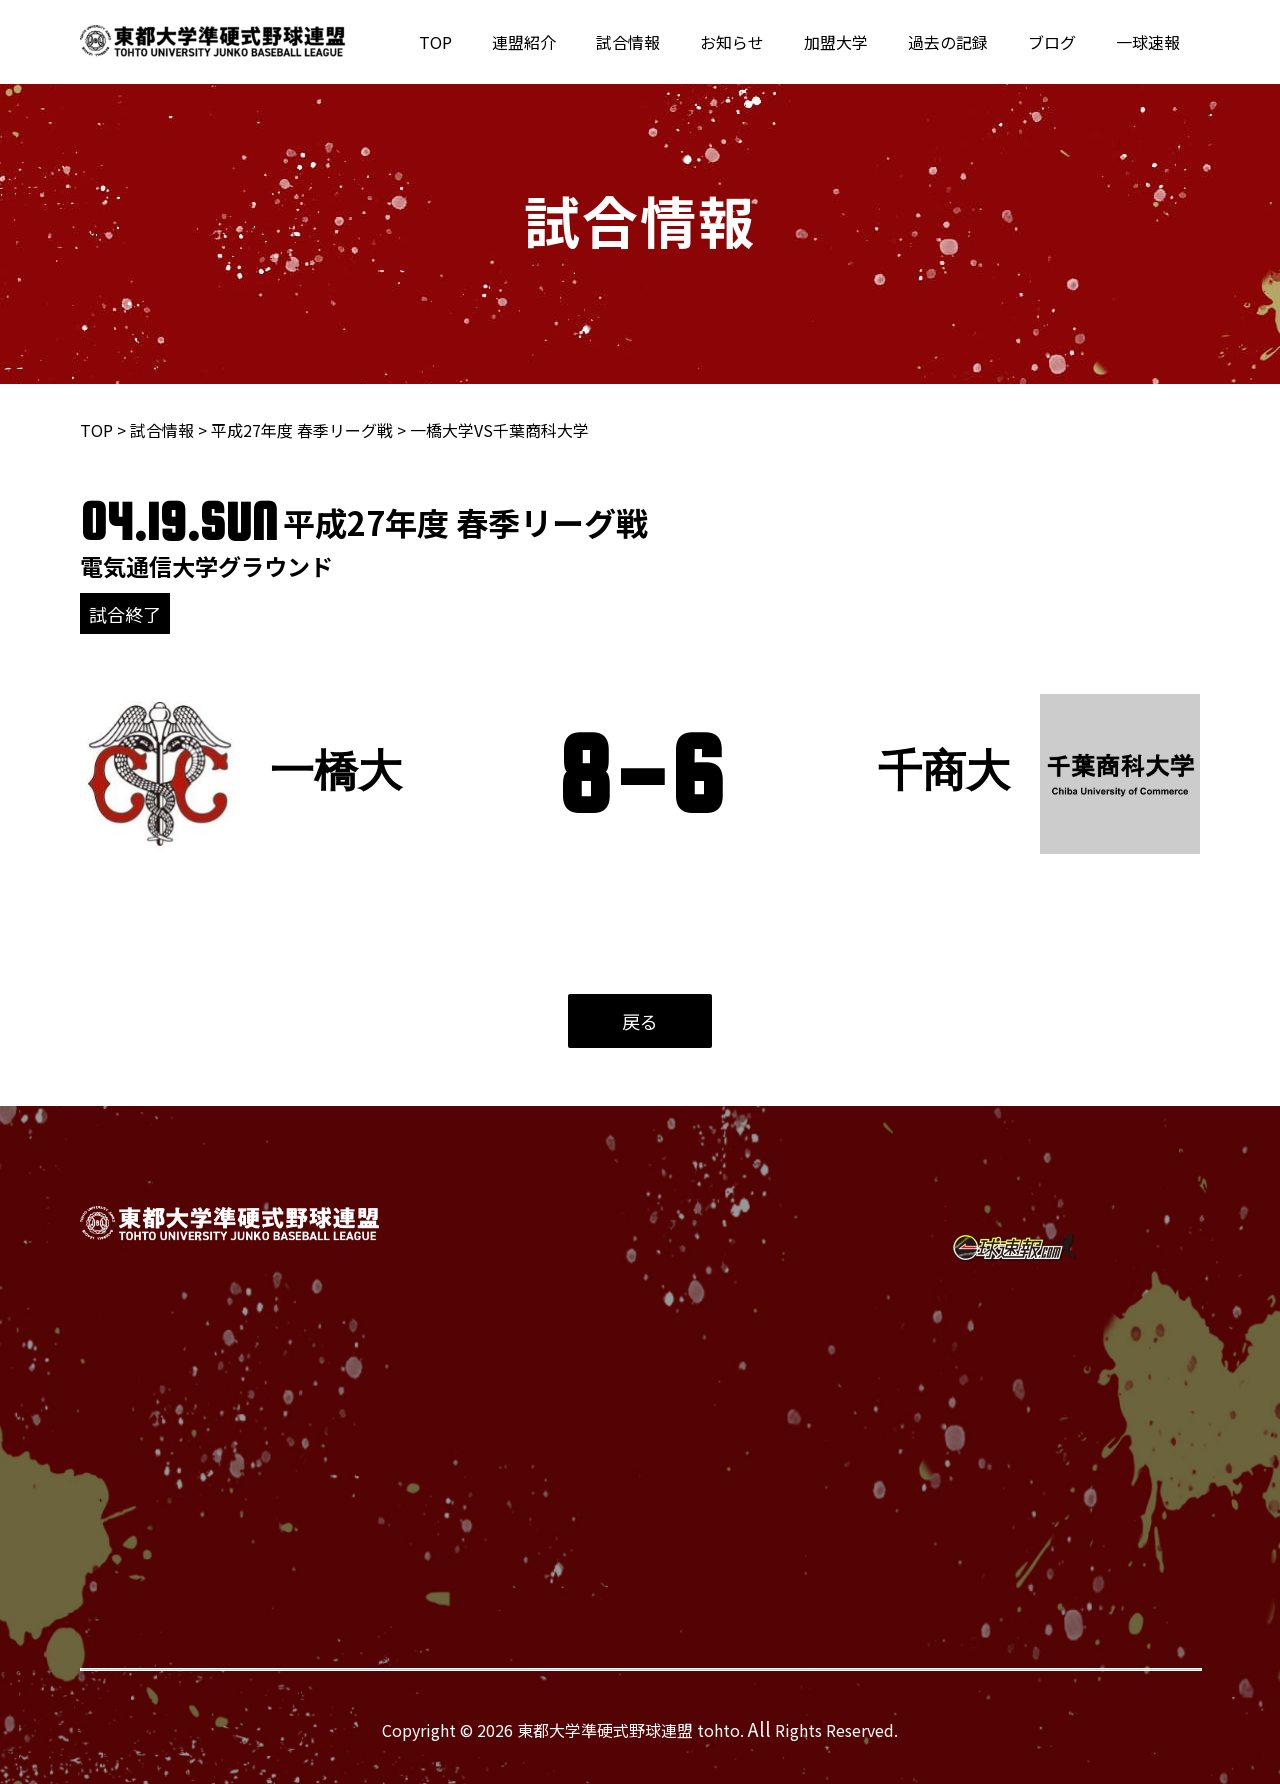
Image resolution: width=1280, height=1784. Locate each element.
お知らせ (768, 42)
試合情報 (672, 42)
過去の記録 (968, 42)
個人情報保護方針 (799, 1418)
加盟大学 (864, 42)
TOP (495, 42)
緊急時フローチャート (815, 1450)
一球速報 (1152, 42)
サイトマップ (783, 1482)
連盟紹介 (576, 42)
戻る (640, 1021)
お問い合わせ (783, 1386)
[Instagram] (1003, 1246)
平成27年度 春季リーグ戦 (302, 430)
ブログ (1064, 42)
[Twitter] (994, 1196)
